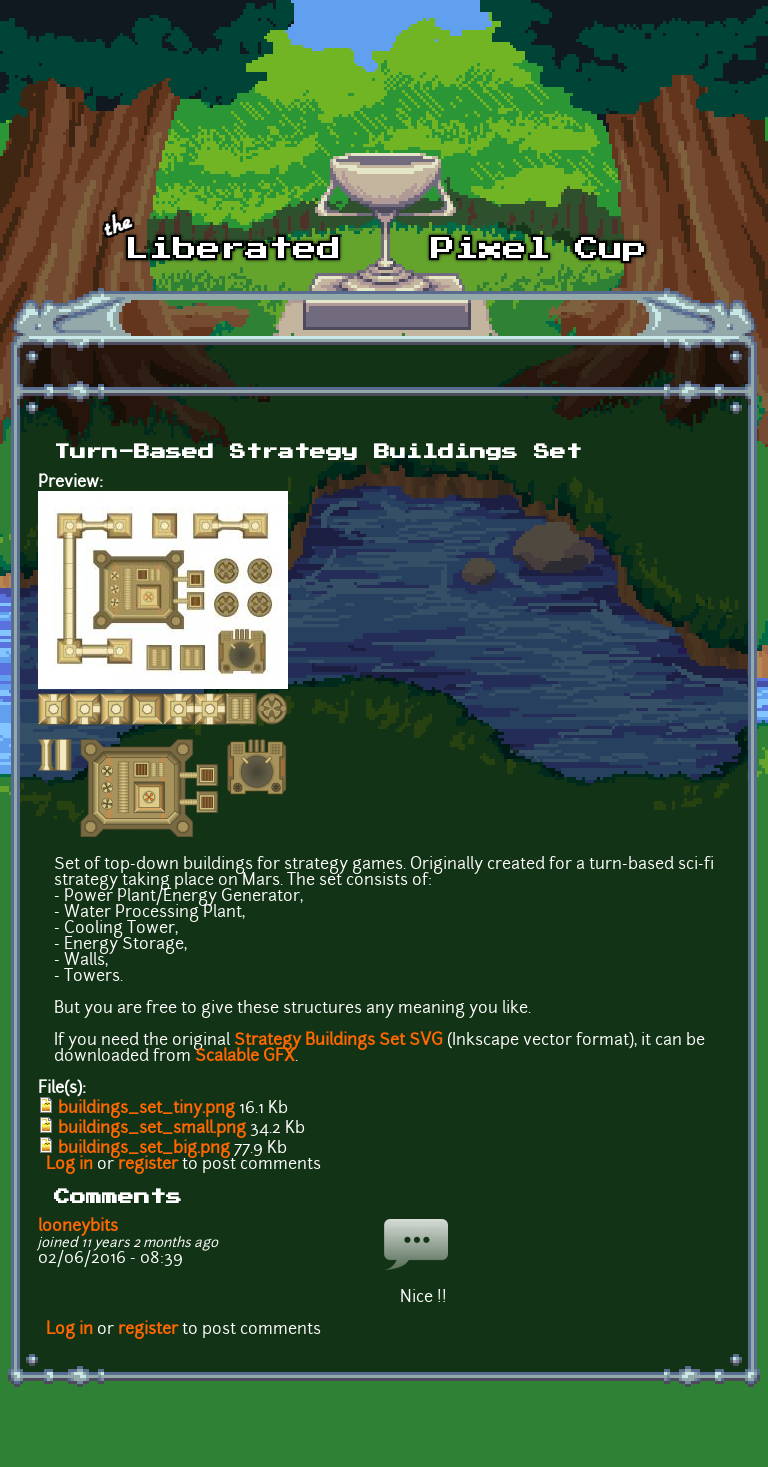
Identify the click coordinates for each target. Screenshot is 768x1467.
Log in (69, 1165)
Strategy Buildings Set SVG (338, 1041)
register (148, 1165)
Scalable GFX (245, 1057)
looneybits (78, 1227)
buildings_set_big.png (144, 1149)
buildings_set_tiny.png (146, 1109)
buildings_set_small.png (152, 1129)
